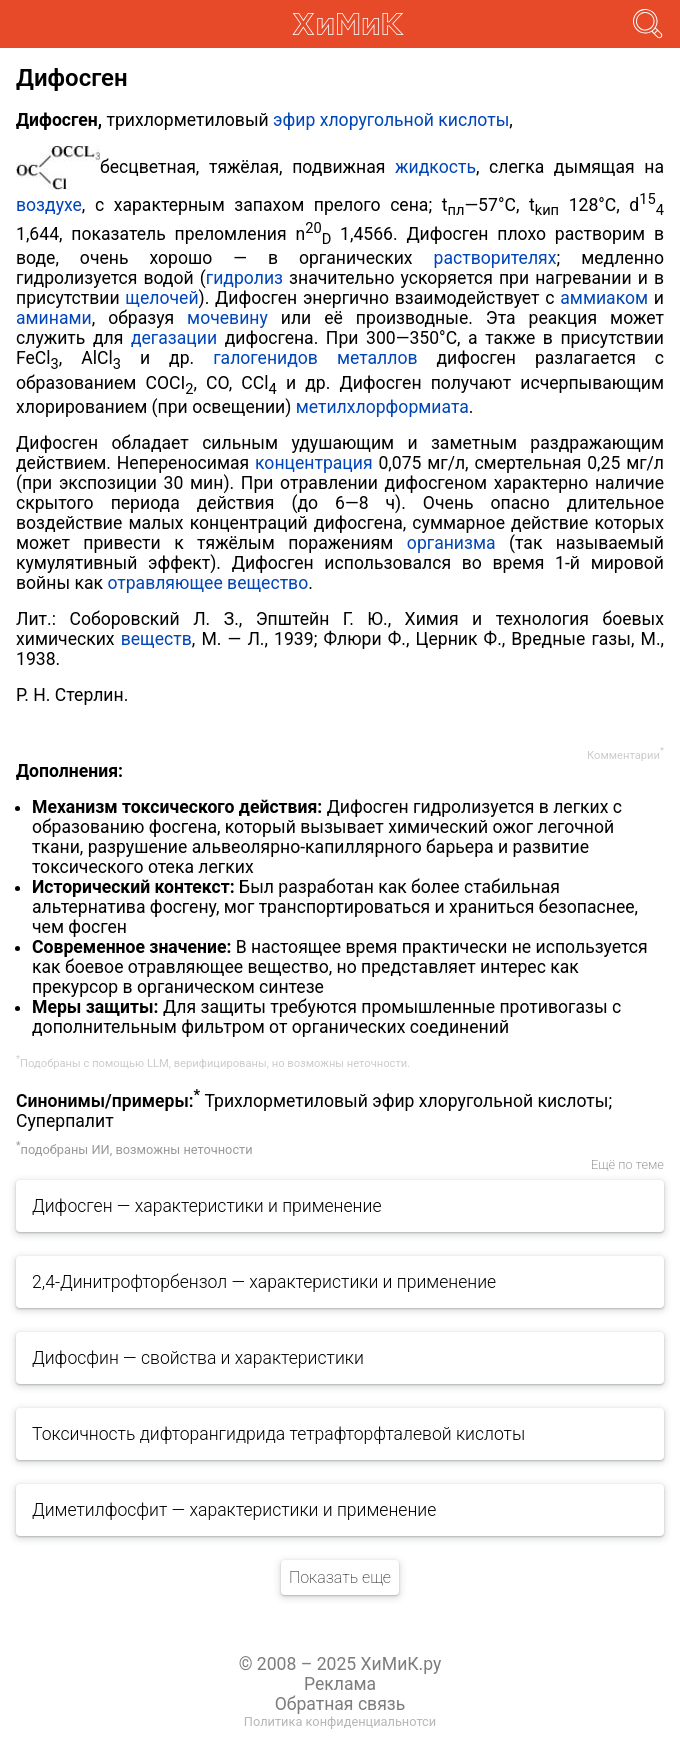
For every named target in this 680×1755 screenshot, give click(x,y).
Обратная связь (340, 1704)
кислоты (473, 120)
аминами (54, 318)
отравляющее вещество (207, 583)
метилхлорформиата (382, 407)
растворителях (495, 258)
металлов (377, 358)
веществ (156, 639)
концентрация (314, 463)
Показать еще (340, 1577)
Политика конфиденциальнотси (340, 1721)
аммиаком (604, 298)
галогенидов (265, 358)
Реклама (340, 1684)
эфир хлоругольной (353, 120)
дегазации (174, 338)
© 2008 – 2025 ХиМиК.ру (340, 1664)
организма (451, 543)
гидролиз (244, 278)
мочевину (227, 318)
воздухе (49, 204)
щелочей (161, 298)
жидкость (435, 166)
